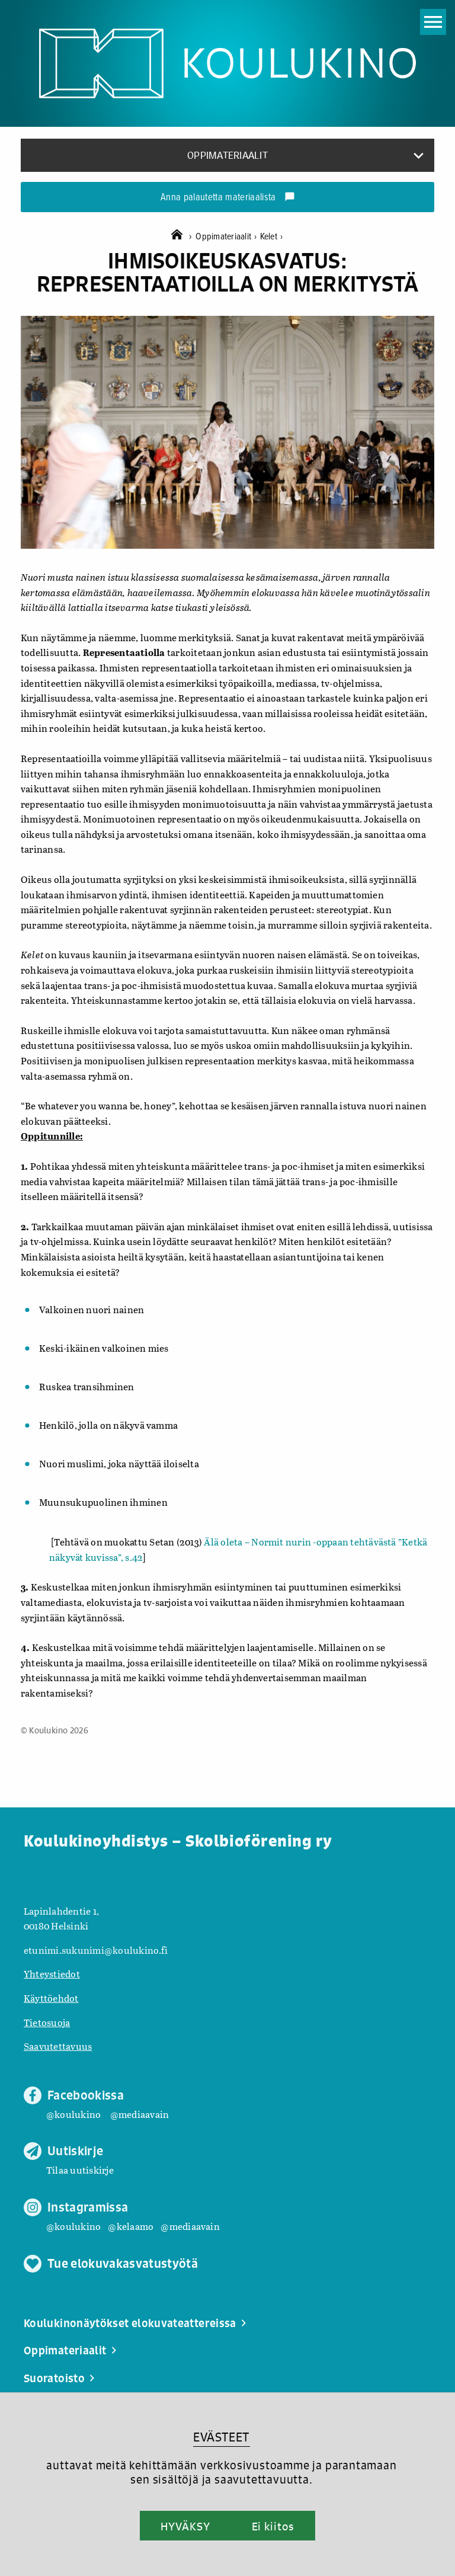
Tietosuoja (47, 2022)
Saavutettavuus (58, 2046)
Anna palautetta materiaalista (228, 197)
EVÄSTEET (221, 2437)
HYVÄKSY (185, 2526)
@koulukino (73, 2114)
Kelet (271, 237)
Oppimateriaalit (227, 237)
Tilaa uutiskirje (80, 2170)
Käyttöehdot (51, 1998)
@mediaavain (139, 2114)
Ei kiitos (273, 2526)
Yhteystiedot (52, 1973)
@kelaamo (130, 2226)
